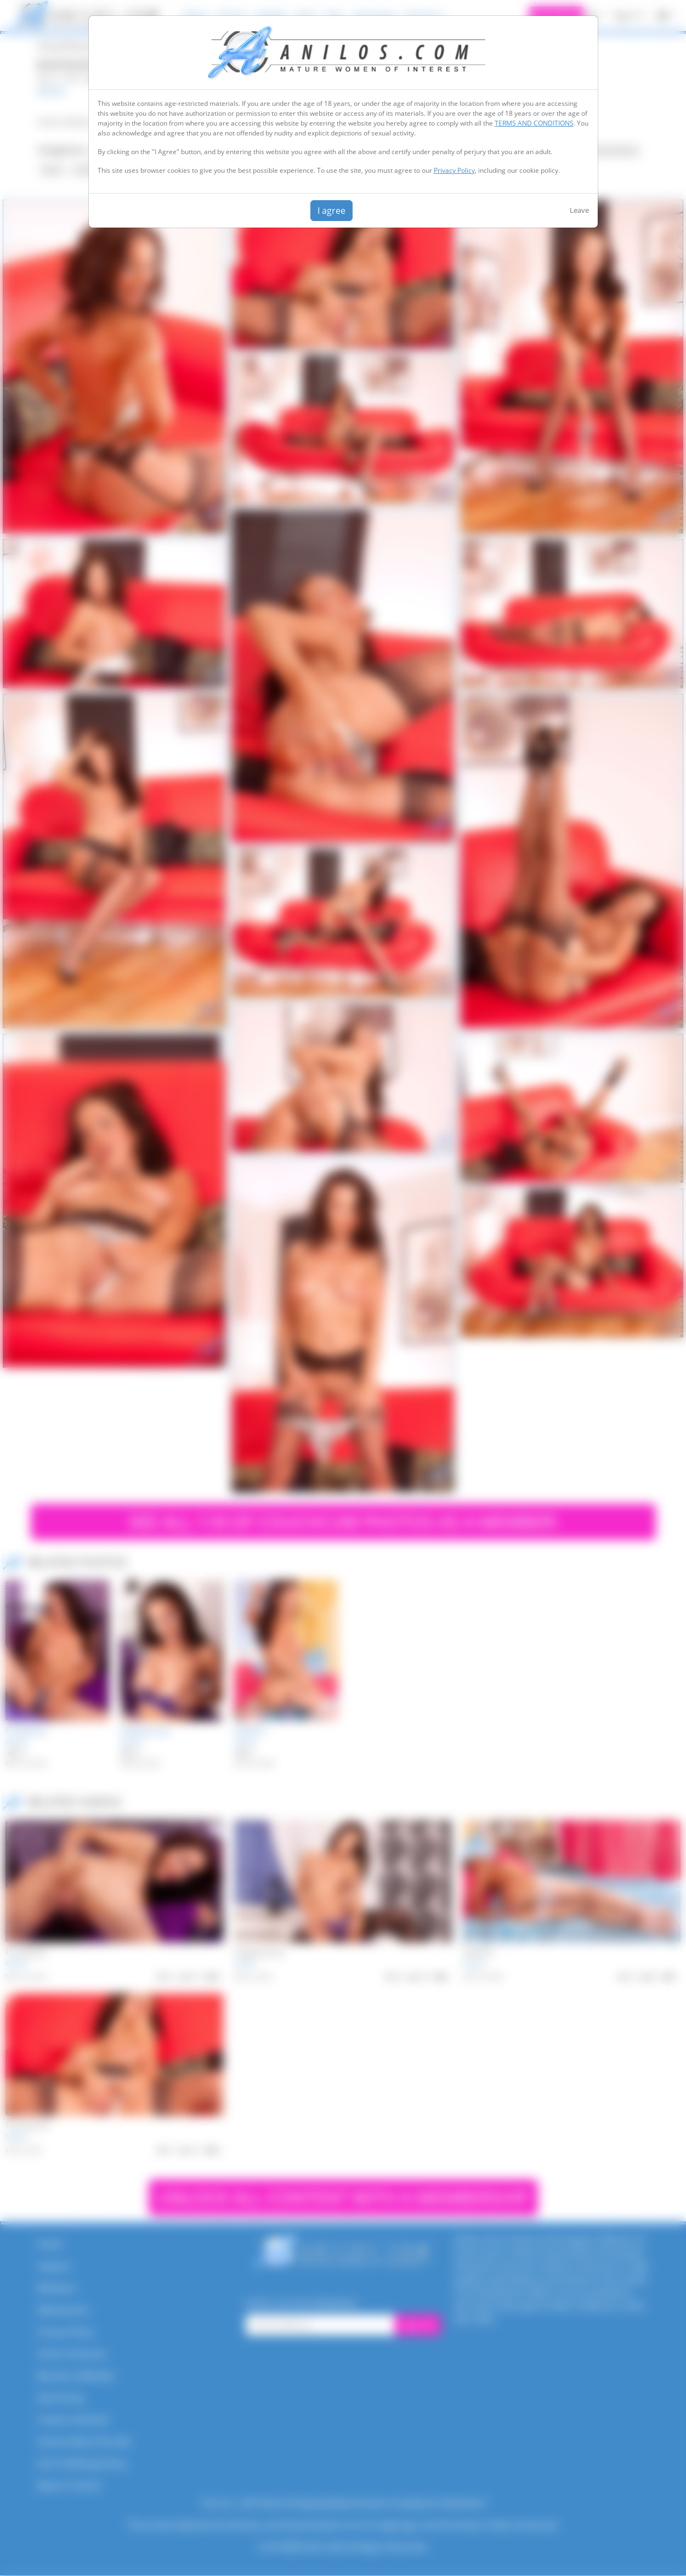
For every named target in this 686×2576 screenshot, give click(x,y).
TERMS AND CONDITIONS (534, 123)
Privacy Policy (454, 170)
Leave (579, 210)
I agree (331, 211)
